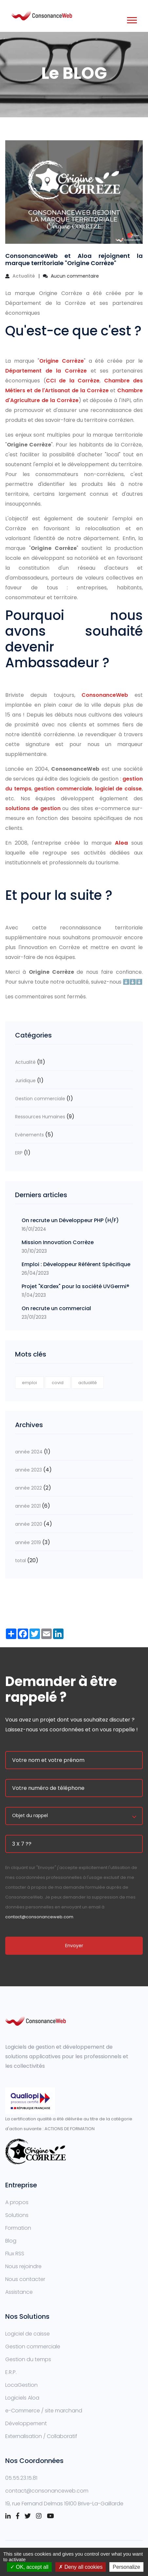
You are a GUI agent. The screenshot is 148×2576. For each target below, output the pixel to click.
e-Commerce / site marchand (43, 2410)
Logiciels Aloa (22, 2398)
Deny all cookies (80, 2567)
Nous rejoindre (23, 2266)
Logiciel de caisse (27, 2333)
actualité (87, 1382)
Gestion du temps (28, 2359)
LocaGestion (21, 2385)
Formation (18, 2228)
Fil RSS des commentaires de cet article (56, 1011)
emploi (29, 1382)
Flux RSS (14, 2253)
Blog (10, 2241)
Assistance (19, 2292)
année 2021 (28, 1506)
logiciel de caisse (118, 788)
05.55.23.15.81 (21, 2478)
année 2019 (28, 1542)
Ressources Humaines (40, 1116)
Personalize (126, 2567)
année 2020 (28, 1524)
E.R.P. (11, 2372)
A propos (16, 2202)
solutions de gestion (33, 808)
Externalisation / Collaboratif (41, 2436)
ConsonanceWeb (108, 695)
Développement (26, 2423)
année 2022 (28, 1488)
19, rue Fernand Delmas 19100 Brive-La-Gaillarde (64, 2503)
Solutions (16, 2215)
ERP (19, 1153)
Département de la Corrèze (46, 371)
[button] (131, 18)
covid (58, 1382)
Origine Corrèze (61, 361)
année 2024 (29, 1451)
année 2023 (28, 1470)
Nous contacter (25, 2279)
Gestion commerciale (40, 1098)
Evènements (29, 1134)
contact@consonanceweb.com (39, 1917)
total (21, 1560)
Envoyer (74, 1945)
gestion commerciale (63, 788)
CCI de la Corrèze (73, 380)
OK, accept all (29, 2567)
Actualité (23, 276)
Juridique (25, 1080)
